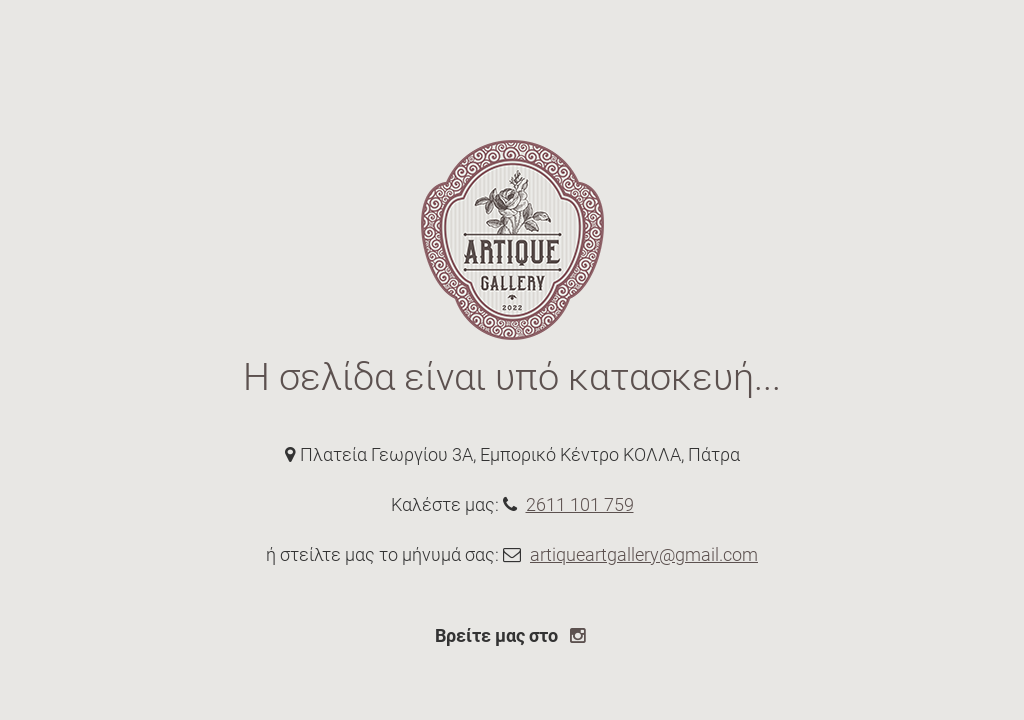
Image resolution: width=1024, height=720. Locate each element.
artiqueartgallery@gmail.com (644, 554)
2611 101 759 (580, 504)
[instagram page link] (580, 635)
